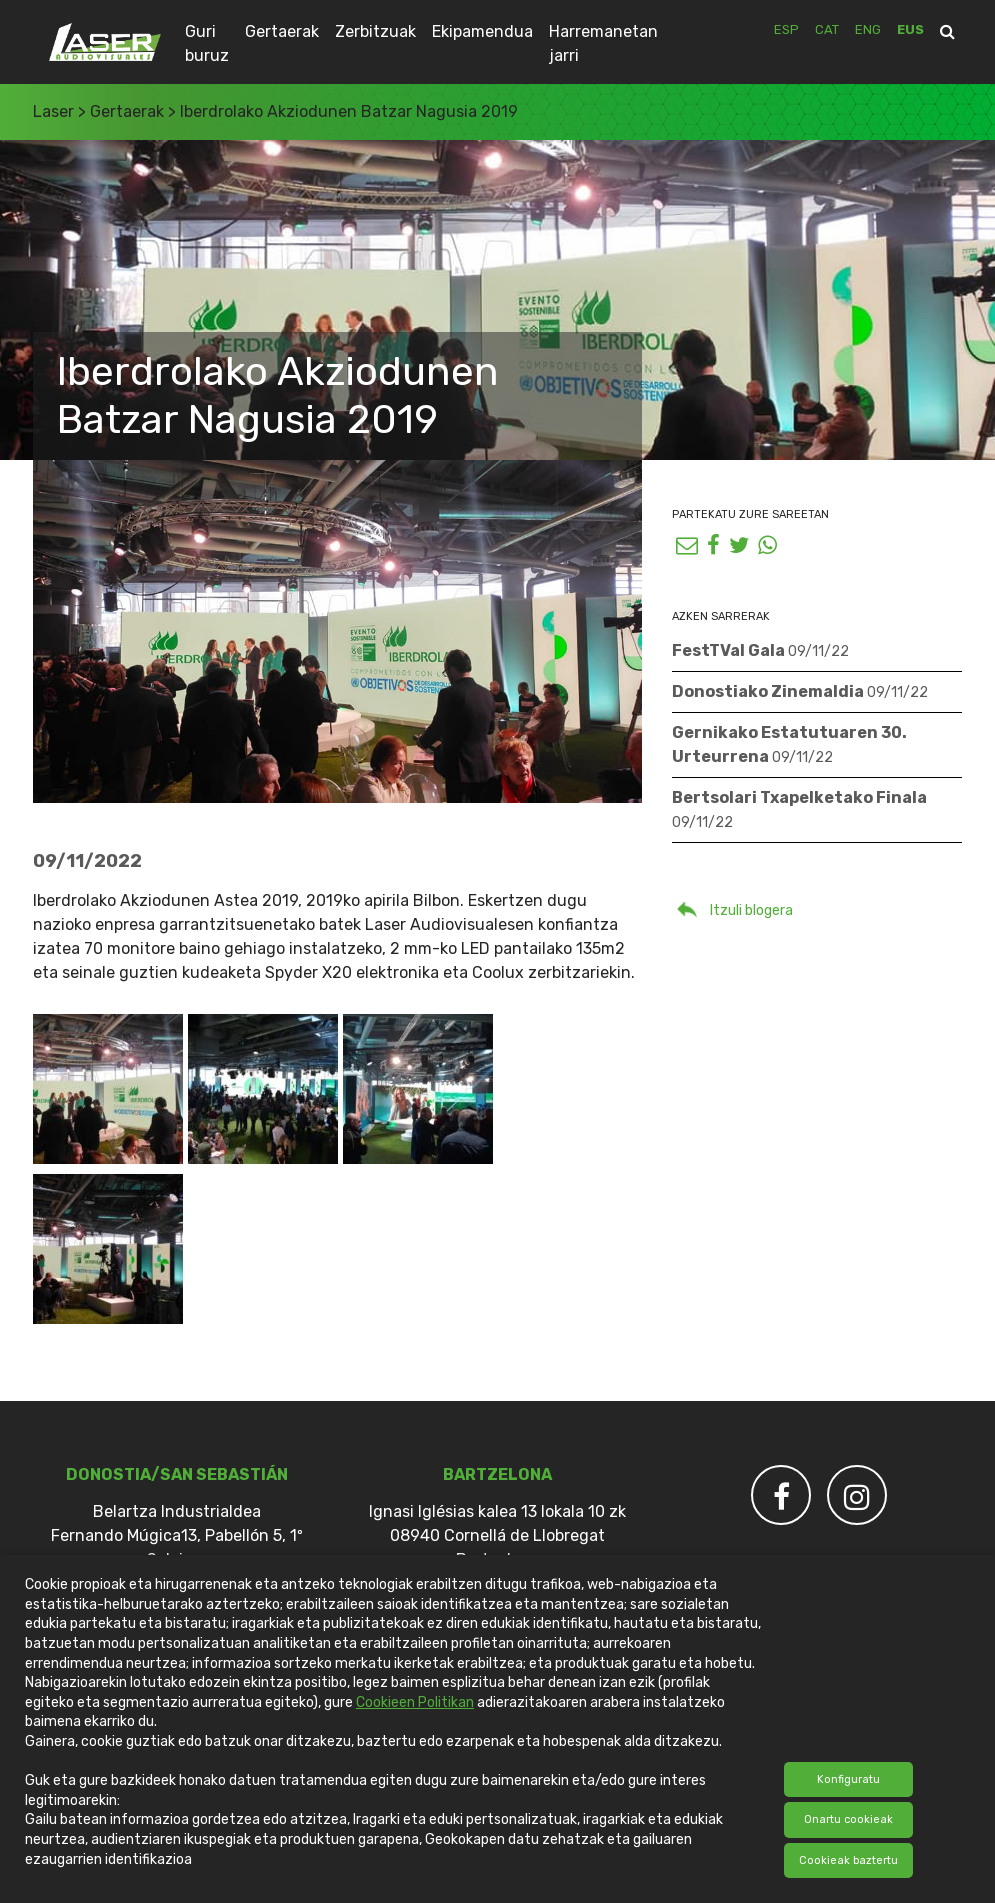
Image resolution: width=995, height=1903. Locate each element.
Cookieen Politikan (415, 1702)
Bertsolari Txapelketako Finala (799, 809)
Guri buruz (207, 43)
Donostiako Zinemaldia (800, 691)
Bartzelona (497, 1474)
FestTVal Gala (760, 650)
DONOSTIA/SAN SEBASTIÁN (177, 1474)
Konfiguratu (848, 1779)
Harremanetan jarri (603, 43)
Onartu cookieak (848, 1819)
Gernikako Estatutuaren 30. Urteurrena (789, 744)
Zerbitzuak (375, 31)
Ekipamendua (482, 31)
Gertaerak (282, 31)
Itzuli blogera (732, 908)
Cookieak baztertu (848, 1860)
